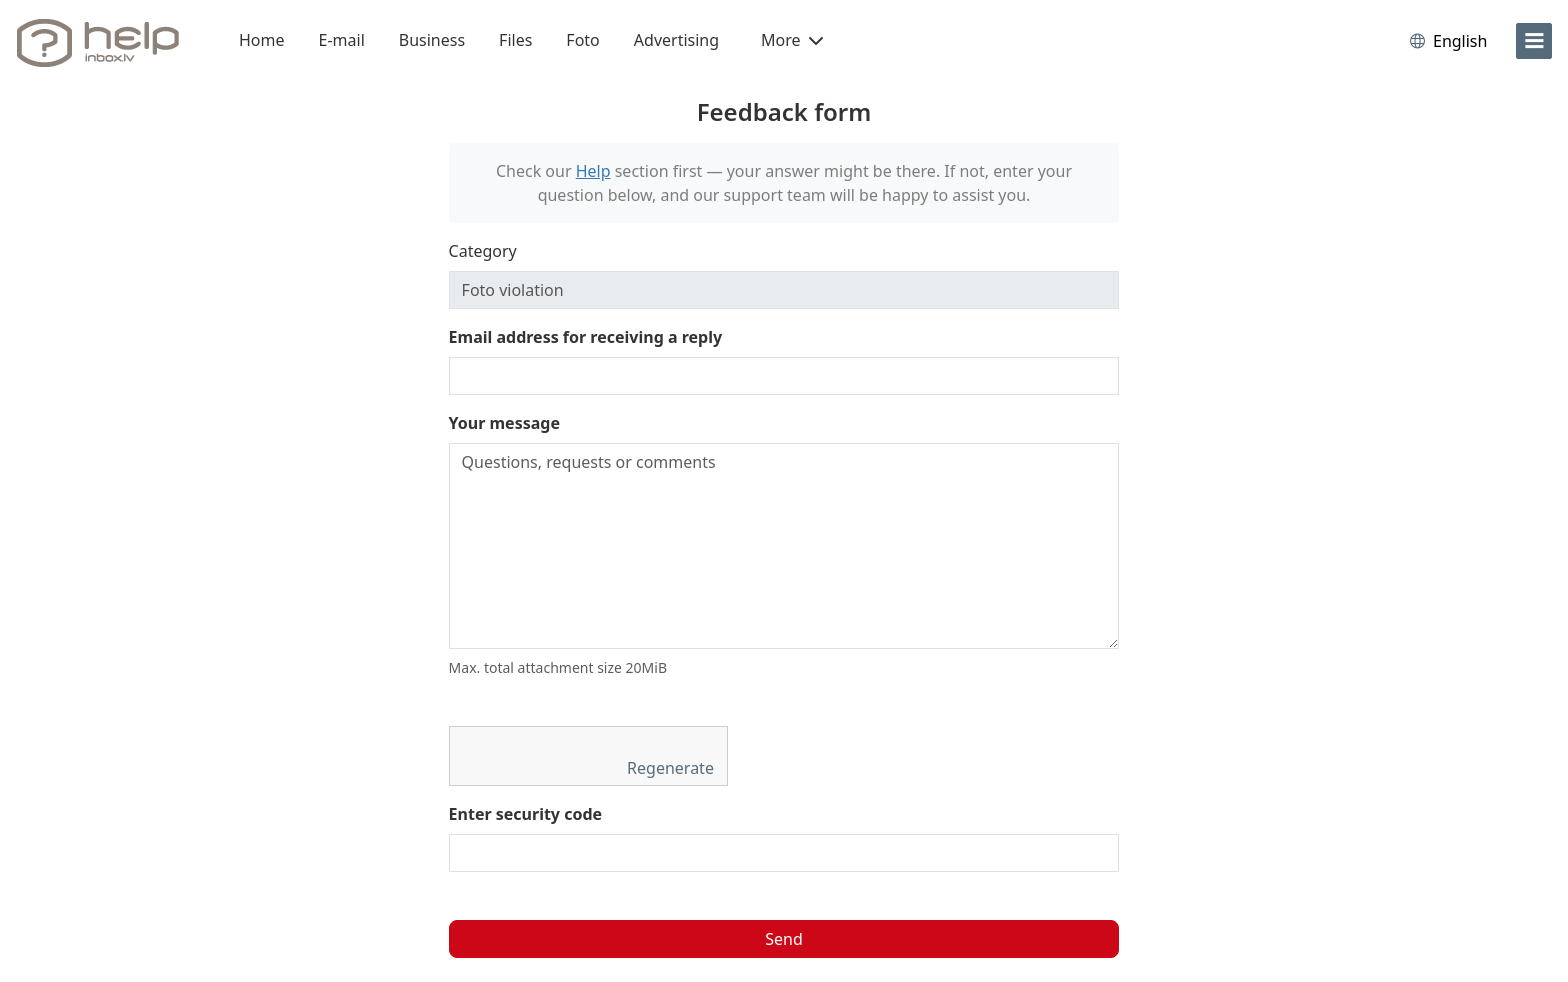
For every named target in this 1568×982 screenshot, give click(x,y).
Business (432, 40)
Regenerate (672, 768)
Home (262, 40)
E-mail (342, 40)
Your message (504, 423)
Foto (582, 40)
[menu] (1534, 41)
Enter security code (526, 814)
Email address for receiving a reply (586, 337)
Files (515, 40)
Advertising (676, 40)
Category (483, 251)
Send (784, 939)
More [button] (792, 40)
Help (593, 171)
